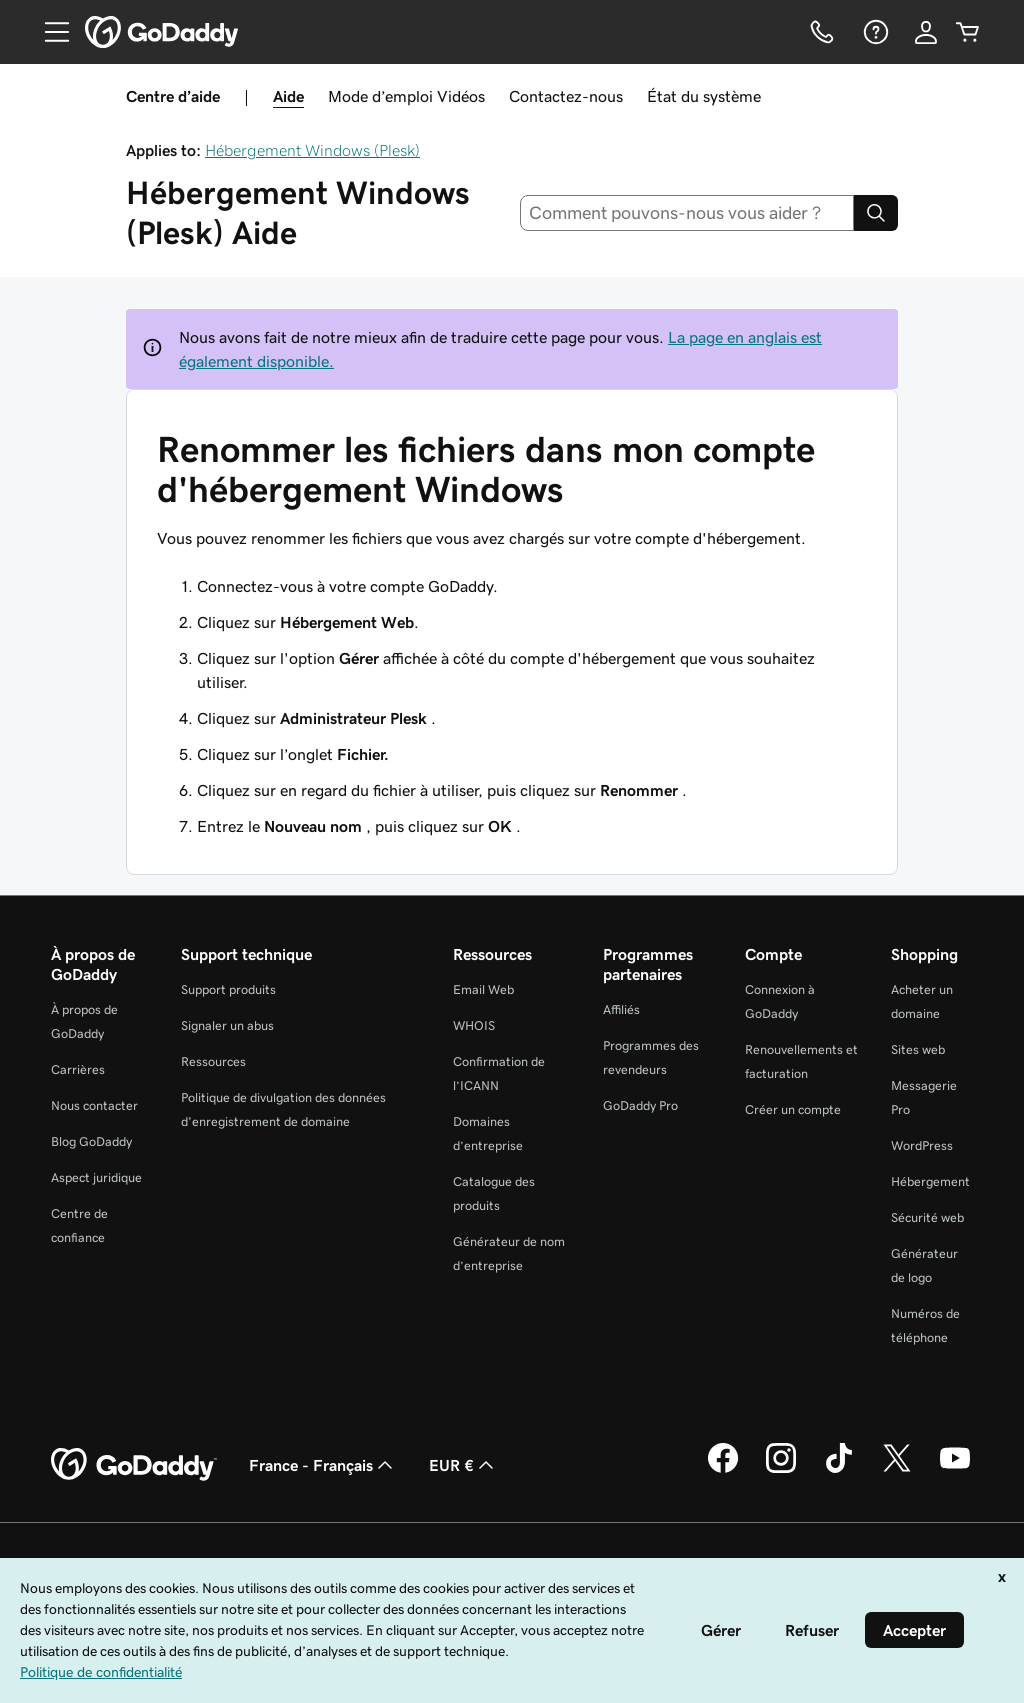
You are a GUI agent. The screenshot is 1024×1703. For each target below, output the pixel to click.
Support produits (228, 989)
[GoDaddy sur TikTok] (839, 1470)
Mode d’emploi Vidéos (406, 96)
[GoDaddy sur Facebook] (723, 1470)
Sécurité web (927, 1217)
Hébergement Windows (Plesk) (312, 150)
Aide (288, 96)
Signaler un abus (227, 1025)
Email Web (483, 989)
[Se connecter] (926, 32)
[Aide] (874, 32)
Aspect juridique (96, 1177)
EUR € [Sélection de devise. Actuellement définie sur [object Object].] (463, 1465)
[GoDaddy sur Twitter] (897, 1470)
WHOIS (474, 1025)
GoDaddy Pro (640, 1105)
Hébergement (930, 1181)
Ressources (213, 1061)
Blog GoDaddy (91, 1141)
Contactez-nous (566, 96)
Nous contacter (94, 1105)
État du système (704, 96)
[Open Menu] (49, 32)
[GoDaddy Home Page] (134, 1465)
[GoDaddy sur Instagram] (781, 1470)
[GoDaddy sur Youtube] (955, 1470)
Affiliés (621, 1009)
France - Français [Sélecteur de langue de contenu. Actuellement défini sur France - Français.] (323, 1465)
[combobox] (687, 213)
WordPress (922, 1145)
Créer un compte (793, 1109)
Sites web (918, 1049)
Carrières (78, 1069)
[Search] (876, 213)
